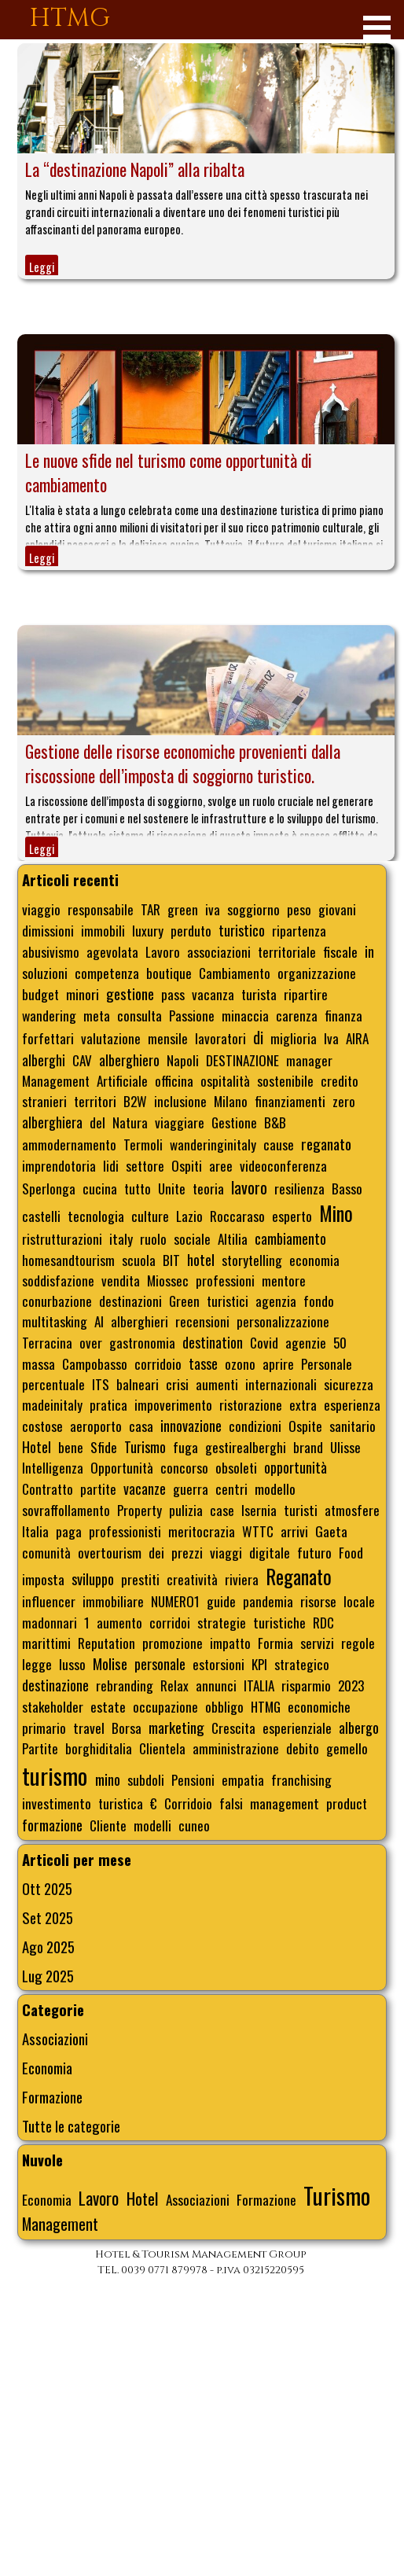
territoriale (287, 951)
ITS (100, 1384)
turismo (54, 1775)
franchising (301, 1779)
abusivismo (50, 951)
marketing (176, 1727)
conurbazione (57, 1300)
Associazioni (55, 2038)
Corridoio (188, 1803)
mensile (168, 1038)
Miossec (168, 1280)
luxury (147, 930)
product (346, 1803)
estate (108, 1706)
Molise (110, 1663)
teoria (208, 1188)
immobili (103, 930)
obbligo (224, 1706)
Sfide (103, 1447)
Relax (174, 1685)
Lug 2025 (48, 1975)
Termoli (143, 1144)
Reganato (299, 1576)
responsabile (101, 909)
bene (70, 1447)
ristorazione (250, 1404)
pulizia (186, 1510)
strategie (221, 1622)
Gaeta (331, 1531)
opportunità (295, 1467)
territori (95, 1101)
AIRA (357, 1038)
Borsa (126, 1727)
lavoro (249, 1187)
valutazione (111, 1038)
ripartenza (299, 930)
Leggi (41, 267)
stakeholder (52, 1706)
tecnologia (96, 1215)
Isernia (259, 1510)
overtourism (109, 1552)
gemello (347, 1748)
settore (145, 1165)
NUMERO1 (175, 1601)
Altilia (233, 1238)
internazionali (281, 1384)
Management (56, 1080)
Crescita (233, 1727)
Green (184, 1300)
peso (299, 909)
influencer (48, 1601)
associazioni (219, 951)
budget (40, 994)
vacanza (213, 994)
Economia (47, 2067)
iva (212, 909)
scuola (139, 1259)
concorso (184, 1467)
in (369, 951)
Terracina (47, 1342)
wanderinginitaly (213, 1144)
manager (309, 1060)
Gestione (234, 1122)
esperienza (352, 1404)
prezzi (187, 1552)
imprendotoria (59, 1165)
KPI (259, 1664)
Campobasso (94, 1363)
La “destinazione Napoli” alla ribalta (134, 169)
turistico (242, 930)
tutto (137, 1188)
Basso (347, 1188)
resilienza (299, 1188)
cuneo (194, 1825)
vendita (120, 1280)
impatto (230, 1642)
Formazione (52, 2096)
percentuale (53, 1384)
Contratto (47, 1488)
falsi (231, 1803)
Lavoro (162, 951)
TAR (150, 909)
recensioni (202, 1321)
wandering (49, 1015)
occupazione (165, 1706)
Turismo (145, 1447)
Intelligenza (52, 1467)
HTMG (70, 18)
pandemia (268, 1601)
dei (156, 1552)
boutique (169, 972)
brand (308, 1447)
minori (82, 994)
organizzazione (316, 972)
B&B (275, 1122)
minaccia (245, 1015)
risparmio (306, 1685)
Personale (326, 1363)
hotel (201, 1259)
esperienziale (297, 1727)
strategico (301, 1664)
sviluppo (93, 1578)
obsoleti (236, 1467)
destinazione (55, 1685)
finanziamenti (290, 1101)
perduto (191, 930)
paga (69, 1531)
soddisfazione (58, 1280)
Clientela (162, 1748)
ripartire (306, 994)
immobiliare (113, 1601)
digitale (269, 1552)
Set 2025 (47, 1917)
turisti (301, 1510)
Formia (275, 1642)
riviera (242, 1579)
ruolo (153, 1238)
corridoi (169, 1622)
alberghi (43, 1060)
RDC (323, 1622)
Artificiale (122, 1080)
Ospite (305, 1425)
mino (107, 1779)
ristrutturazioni (62, 1238)
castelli (41, 1215)
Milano (231, 1101)
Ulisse (345, 1447)
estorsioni (218, 1664)
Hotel (36, 1446)
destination (212, 1342)
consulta (139, 1015)
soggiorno (253, 909)
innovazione (191, 1425)
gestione (130, 993)
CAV (82, 1060)
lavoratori (220, 1038)
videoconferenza (283, 1165)
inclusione (180, 1101)
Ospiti (186, 1165)
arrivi (294, 1531)
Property (139, 1510)
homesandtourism (68, 1259)
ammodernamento (69, 1144)
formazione (52, 1824)
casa (141, 1425)
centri (231, 1488)
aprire (278, 1363)
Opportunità (121, 1467)
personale (159, 1664)
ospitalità (225, 1080)
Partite (40, 1748)
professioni (225, 1280)
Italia (35, 1531)
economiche (319, 1706)
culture (150, 1215)
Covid (264, 1342)
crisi (177, 1384)
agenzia (275, 1300)
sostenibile (285, 1080)
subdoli (145, 1779)
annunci (216, 1685)
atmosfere (352, 1510)
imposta (43, 1579)
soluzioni (45, 972)
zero (343, 1101)
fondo (318, 1300)
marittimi (46, 1642)
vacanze (144, 1488)
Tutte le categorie (71, 2125)
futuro (314, 1552)
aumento (119, 1622)
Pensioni (193, 1779)
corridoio (158, 1363)
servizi (317, 1642)
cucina (100, 1188)
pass (173, 994)
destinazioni (130, 1300)
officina (174, 1080)
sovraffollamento (66, 1510)
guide (221, 1601)
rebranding (124, 1685)
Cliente (108, 1825)
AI (99, 1321)
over (90, 1342)
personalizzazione (283, 1321)
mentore (284, 1280)
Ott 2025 (47, 1888)
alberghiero (129, 1060)
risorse (318, 1601)
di (258, 1037)
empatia (243, 1779)
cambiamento (290, 1238)
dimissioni (48, 930)
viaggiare (179, 1122)
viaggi (226, 1552)
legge (37, 1664)
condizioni (255, 1425)
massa (38, 1363)
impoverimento (173, 1404)
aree (221, 1165)
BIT (171, 1259)
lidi (111, 1165)
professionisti (125, 1531)
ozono (240, 1363)
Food (351, 1552)
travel (89, 1727)
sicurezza (348, 1384)
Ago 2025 (48, 1946)
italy (121, 1238)
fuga (185, 1447)
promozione (172, 1642)
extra (303, 1404)
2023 (351, 1685)
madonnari (49, 1622)
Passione (192, 1015)
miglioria (293, 1038)
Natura (130, 1122)
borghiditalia (98, 1748)
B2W (135, 1101)
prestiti (140, 1579)
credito (339, 1080)
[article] (206, 161)
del (97, 1122)
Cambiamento (234, 972)
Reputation (106, 1642)
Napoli (183, 1060)
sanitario (352, 1425)
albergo (359, 1727)
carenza (297, 1015)
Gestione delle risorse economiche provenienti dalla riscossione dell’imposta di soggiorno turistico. (182, 763)
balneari (137, 1384)
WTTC (258, 1531)
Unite (171, 1188)
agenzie (305, 1342)
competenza (107, 972)
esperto (292, 1215)
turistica (120, 1803)
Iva (331, 1038)
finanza (343, 1015)
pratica (108, 1404)
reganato (326, 1143)
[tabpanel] (200, 2262)
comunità (46, 1552)
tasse (203, 1363)
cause (278, 1144)
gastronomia (142, 1342)
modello (275, 1488)
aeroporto (96, 1425)
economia (314, 1259)
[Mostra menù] (376, 27)
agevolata (112, 951)
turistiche (279, 1622)
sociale (192, 1238)
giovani (337, 909)
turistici (227, 1300)
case (222, 1510)
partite (98, 1488)
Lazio (189, 1215)
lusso (72, 1664)
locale (359, 1601)
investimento (56, 1803)
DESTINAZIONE (242, 1060)
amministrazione (236, 1748)
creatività (192, 1579)
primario (44, 1727)
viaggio (41, 909)
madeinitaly (52, 1404)
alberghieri (139, 1321)
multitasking (54, 1321)
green (182, 909)
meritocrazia (201, 1531)
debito (302, 1748)
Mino (336, 1213)
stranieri (44, 1101)
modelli (152, 1825)
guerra (190, 1488)
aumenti (217, 1384)
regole (358, 1642)
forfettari (48, 1038)
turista (259, 994)
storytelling (252, 1259)
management (284, 1803)
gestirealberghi (245, 1447)
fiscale (340, 951)
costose (42, 1425)
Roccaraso (237, 1215)
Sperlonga (48, 1188)
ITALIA (259, 1685)
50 (340, 1342)
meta (96, 1015)
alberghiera (52, 1122)
